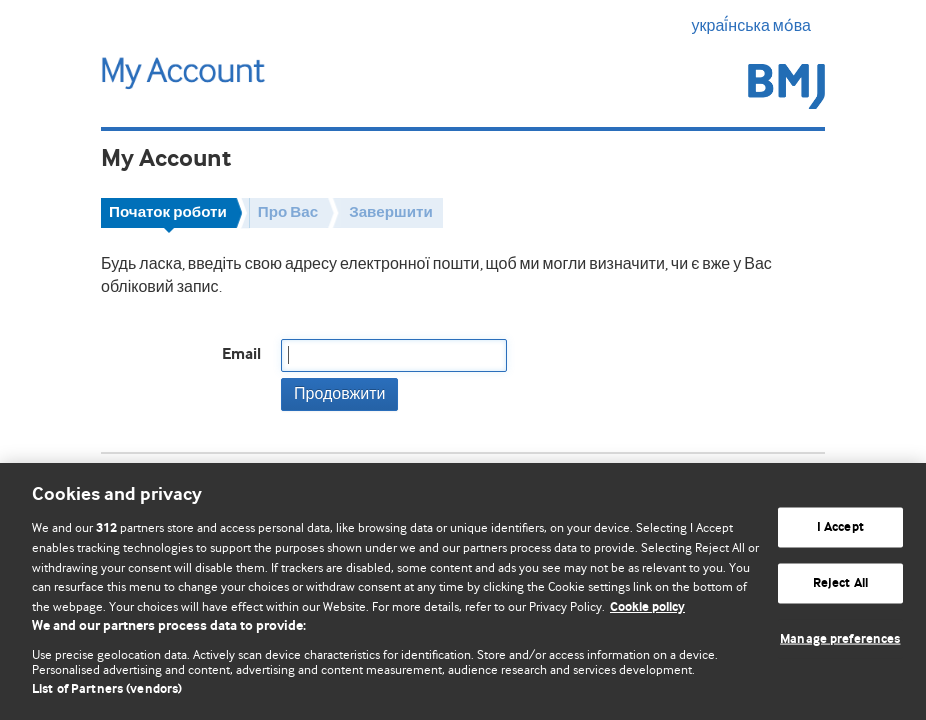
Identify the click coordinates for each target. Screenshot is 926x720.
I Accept (840, 527)
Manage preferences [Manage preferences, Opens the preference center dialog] (840, 638)
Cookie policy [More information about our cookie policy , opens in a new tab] (647, 607)
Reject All (840, 583)
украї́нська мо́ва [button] (758, 26)
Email (241, 354)
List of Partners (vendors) (107, 689)
